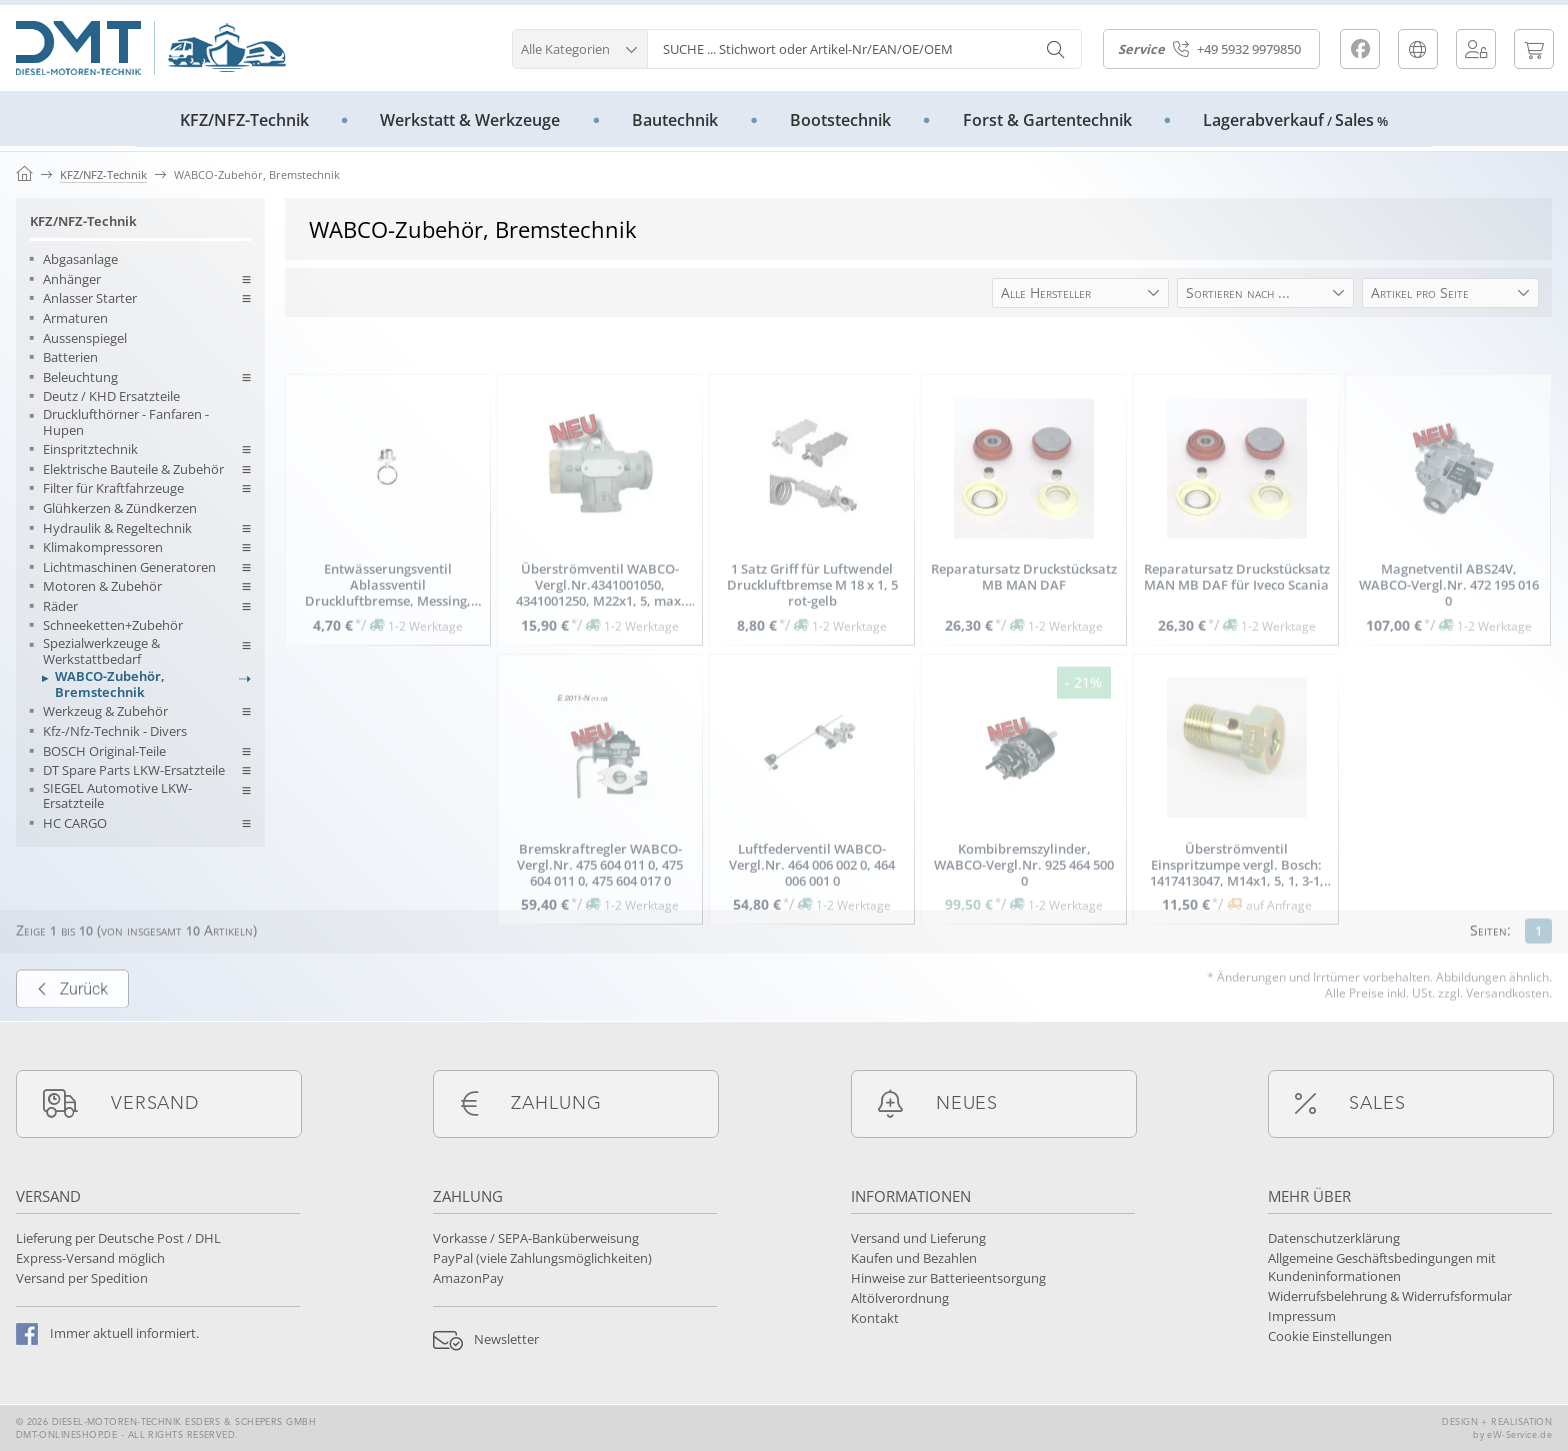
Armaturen (75, 319)
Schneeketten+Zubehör (113, 626)
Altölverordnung (900, 1298)
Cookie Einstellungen (1330, 1336)
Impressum (1302, 1316)
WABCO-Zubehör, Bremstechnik (110, 684)
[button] (579, 46)
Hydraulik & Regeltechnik (117, 529)
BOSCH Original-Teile (104, 752)
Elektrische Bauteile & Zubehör (133, 470)
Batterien (70, 358)
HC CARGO (75, 824)
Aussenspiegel (85, 339)
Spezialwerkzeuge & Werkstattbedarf (101, 651)
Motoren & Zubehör (102, 587)
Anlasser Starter (90, 299)
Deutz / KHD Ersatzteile (111, 397)
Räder (60, 607)
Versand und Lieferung (918, 1238)
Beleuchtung (80, 378)
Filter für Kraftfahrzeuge (113, 489)
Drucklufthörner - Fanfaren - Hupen (126, 422)
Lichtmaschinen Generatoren (129, 568)
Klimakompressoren (103, 548)
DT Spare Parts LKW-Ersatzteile (134, 771)
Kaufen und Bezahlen (914, 1258)
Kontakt (875, 1318)
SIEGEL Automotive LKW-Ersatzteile (117, 796)
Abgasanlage (80, 260)
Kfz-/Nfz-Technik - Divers (115, 732)
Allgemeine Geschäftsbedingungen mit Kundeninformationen (1382, 1267)
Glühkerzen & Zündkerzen (120, 509)
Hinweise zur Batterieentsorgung (948, 1278)
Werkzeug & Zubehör (105, 712)
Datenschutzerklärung (1334, 1238)
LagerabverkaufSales (1295, 120)
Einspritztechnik (90, 450)
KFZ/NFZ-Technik (83, 221)
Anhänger (72, 280)
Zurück (72, 1029)
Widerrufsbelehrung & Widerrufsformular (1390, 1296)
